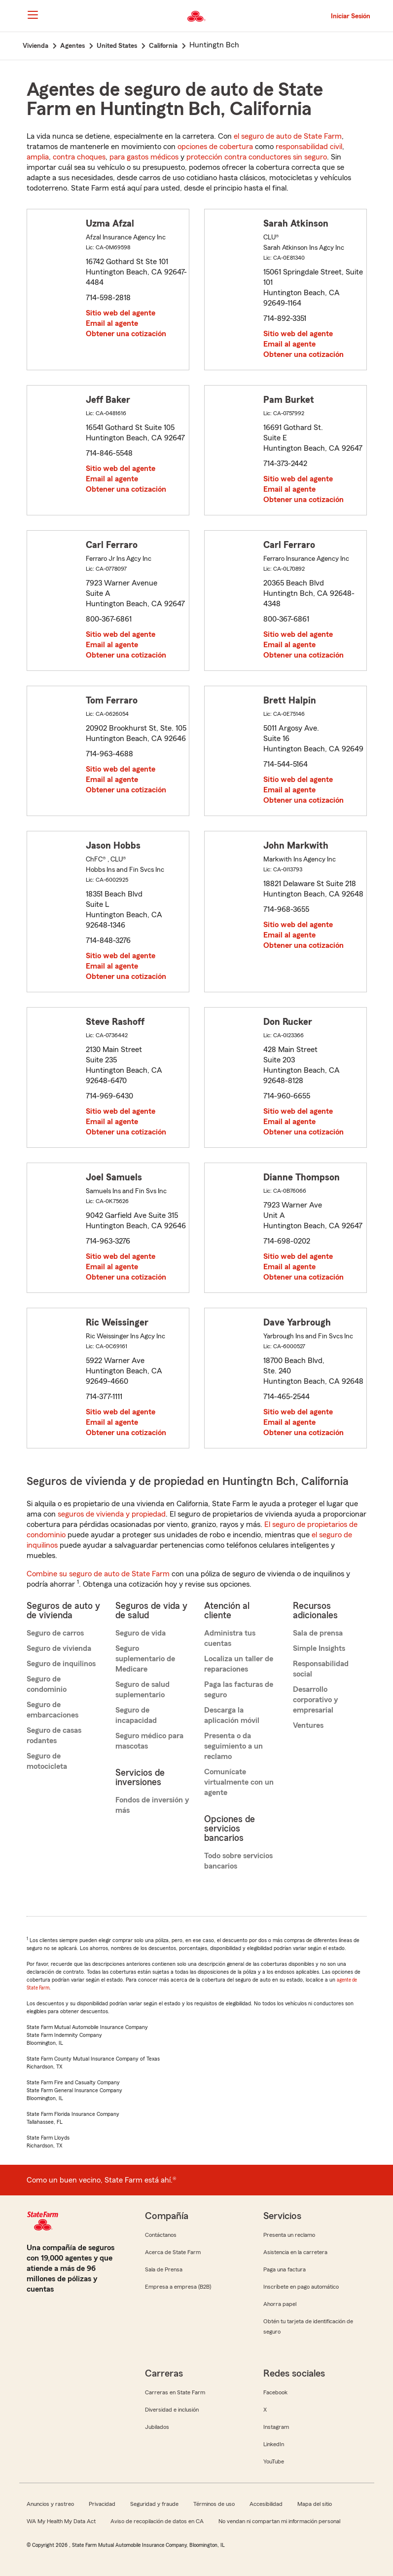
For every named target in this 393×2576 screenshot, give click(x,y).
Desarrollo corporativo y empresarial (315, 1699)
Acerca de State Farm (173, 2252)
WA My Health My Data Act (61, 2521)
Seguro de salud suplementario (142, 1689)
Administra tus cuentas (229, 1638)
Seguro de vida (140, 1633)
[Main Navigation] (33, 15)
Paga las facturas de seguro (238, 1689)
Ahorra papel (279, 2304)
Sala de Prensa (163, 2269)
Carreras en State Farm (175, 2392)
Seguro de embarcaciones (52, 1710)
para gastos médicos (144, 157)
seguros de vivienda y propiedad (112, 1514)
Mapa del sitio (314, 2504)
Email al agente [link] (112, 323)
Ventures (308, 1725)
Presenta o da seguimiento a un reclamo (233, 1746)
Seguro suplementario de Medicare (145, 1658)
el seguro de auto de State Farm (288, 136)
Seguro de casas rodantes (54, 1735)
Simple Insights (319, 1648)
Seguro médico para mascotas (149, 1741)
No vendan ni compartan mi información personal (279, 2521)
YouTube (273, 2461)
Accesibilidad (266, 2504)
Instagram (276, 2427)
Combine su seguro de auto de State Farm (98, 1574)
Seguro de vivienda (59, 1648)
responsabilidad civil (309, 147)
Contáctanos (161, 2235)
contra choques (79, 157)
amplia (38, 157)
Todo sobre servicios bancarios (238, 1861)
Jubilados (157, 2427)
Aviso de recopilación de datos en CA (157, 2521)
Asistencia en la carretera (295, 2252)
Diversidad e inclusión (172, 2410)
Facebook (275, 2392)
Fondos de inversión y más (152, 1805)
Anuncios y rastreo (50, 2504)
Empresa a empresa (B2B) (178, 2287)
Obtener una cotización (126, 334)
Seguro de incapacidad (136, 1715)
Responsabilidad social (321, 1669)
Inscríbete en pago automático (301, 2287)
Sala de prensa (318, 1633)
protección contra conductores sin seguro (256, 157)
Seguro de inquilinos (61, 1664)
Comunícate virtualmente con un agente (239, 1782)
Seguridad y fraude (154, 2504)
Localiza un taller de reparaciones (238, 1664)
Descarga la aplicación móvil (231, 1715)
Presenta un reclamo (289, 2235)
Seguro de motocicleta (47, 1761)
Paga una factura (284, 2269)
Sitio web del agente (120, 313)
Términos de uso (214, 2504)
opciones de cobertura (215, 147)
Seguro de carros (55, 1633)
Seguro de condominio (47, 1684)
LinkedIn (273, 2444)
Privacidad (102, 2504)
